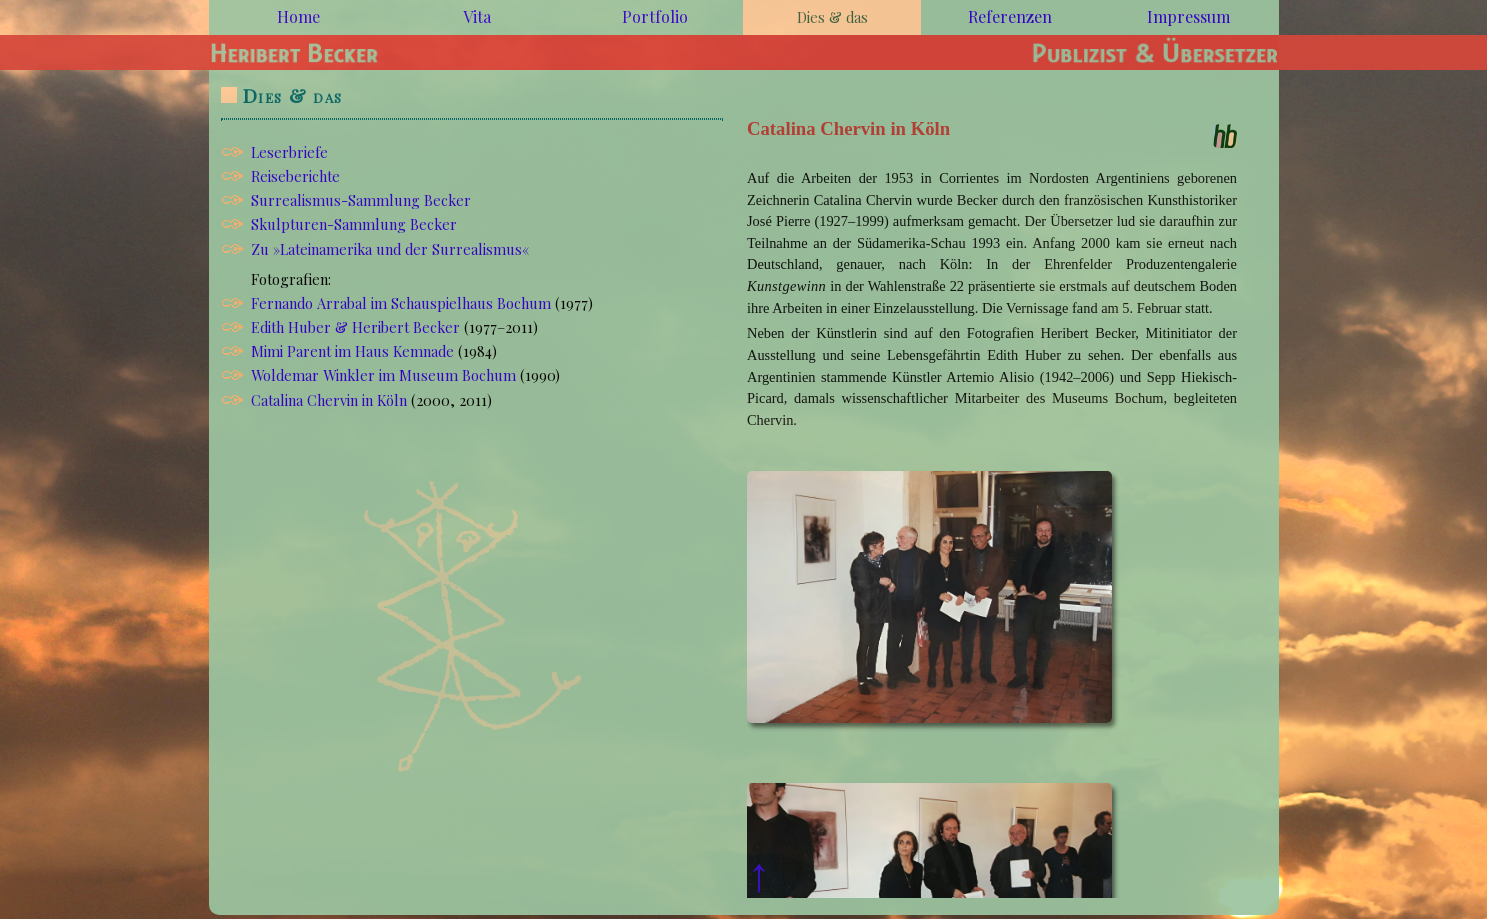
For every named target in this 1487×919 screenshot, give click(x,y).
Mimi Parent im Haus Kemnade (352, 351)
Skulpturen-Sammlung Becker (354, 224)
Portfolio (655, 16)
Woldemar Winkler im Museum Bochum (383, 375)
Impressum (1188, 16)
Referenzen (1010, 16)
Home (298, 16)
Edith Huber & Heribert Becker (355, 327)
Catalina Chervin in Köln (329, 400)
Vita (477, 16)
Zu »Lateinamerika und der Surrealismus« (390, 249)
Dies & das (292, 95)
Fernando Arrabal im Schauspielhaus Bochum (401, 303)
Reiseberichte (295, 176)
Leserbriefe (289, 152)
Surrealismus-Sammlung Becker (361, 200)
